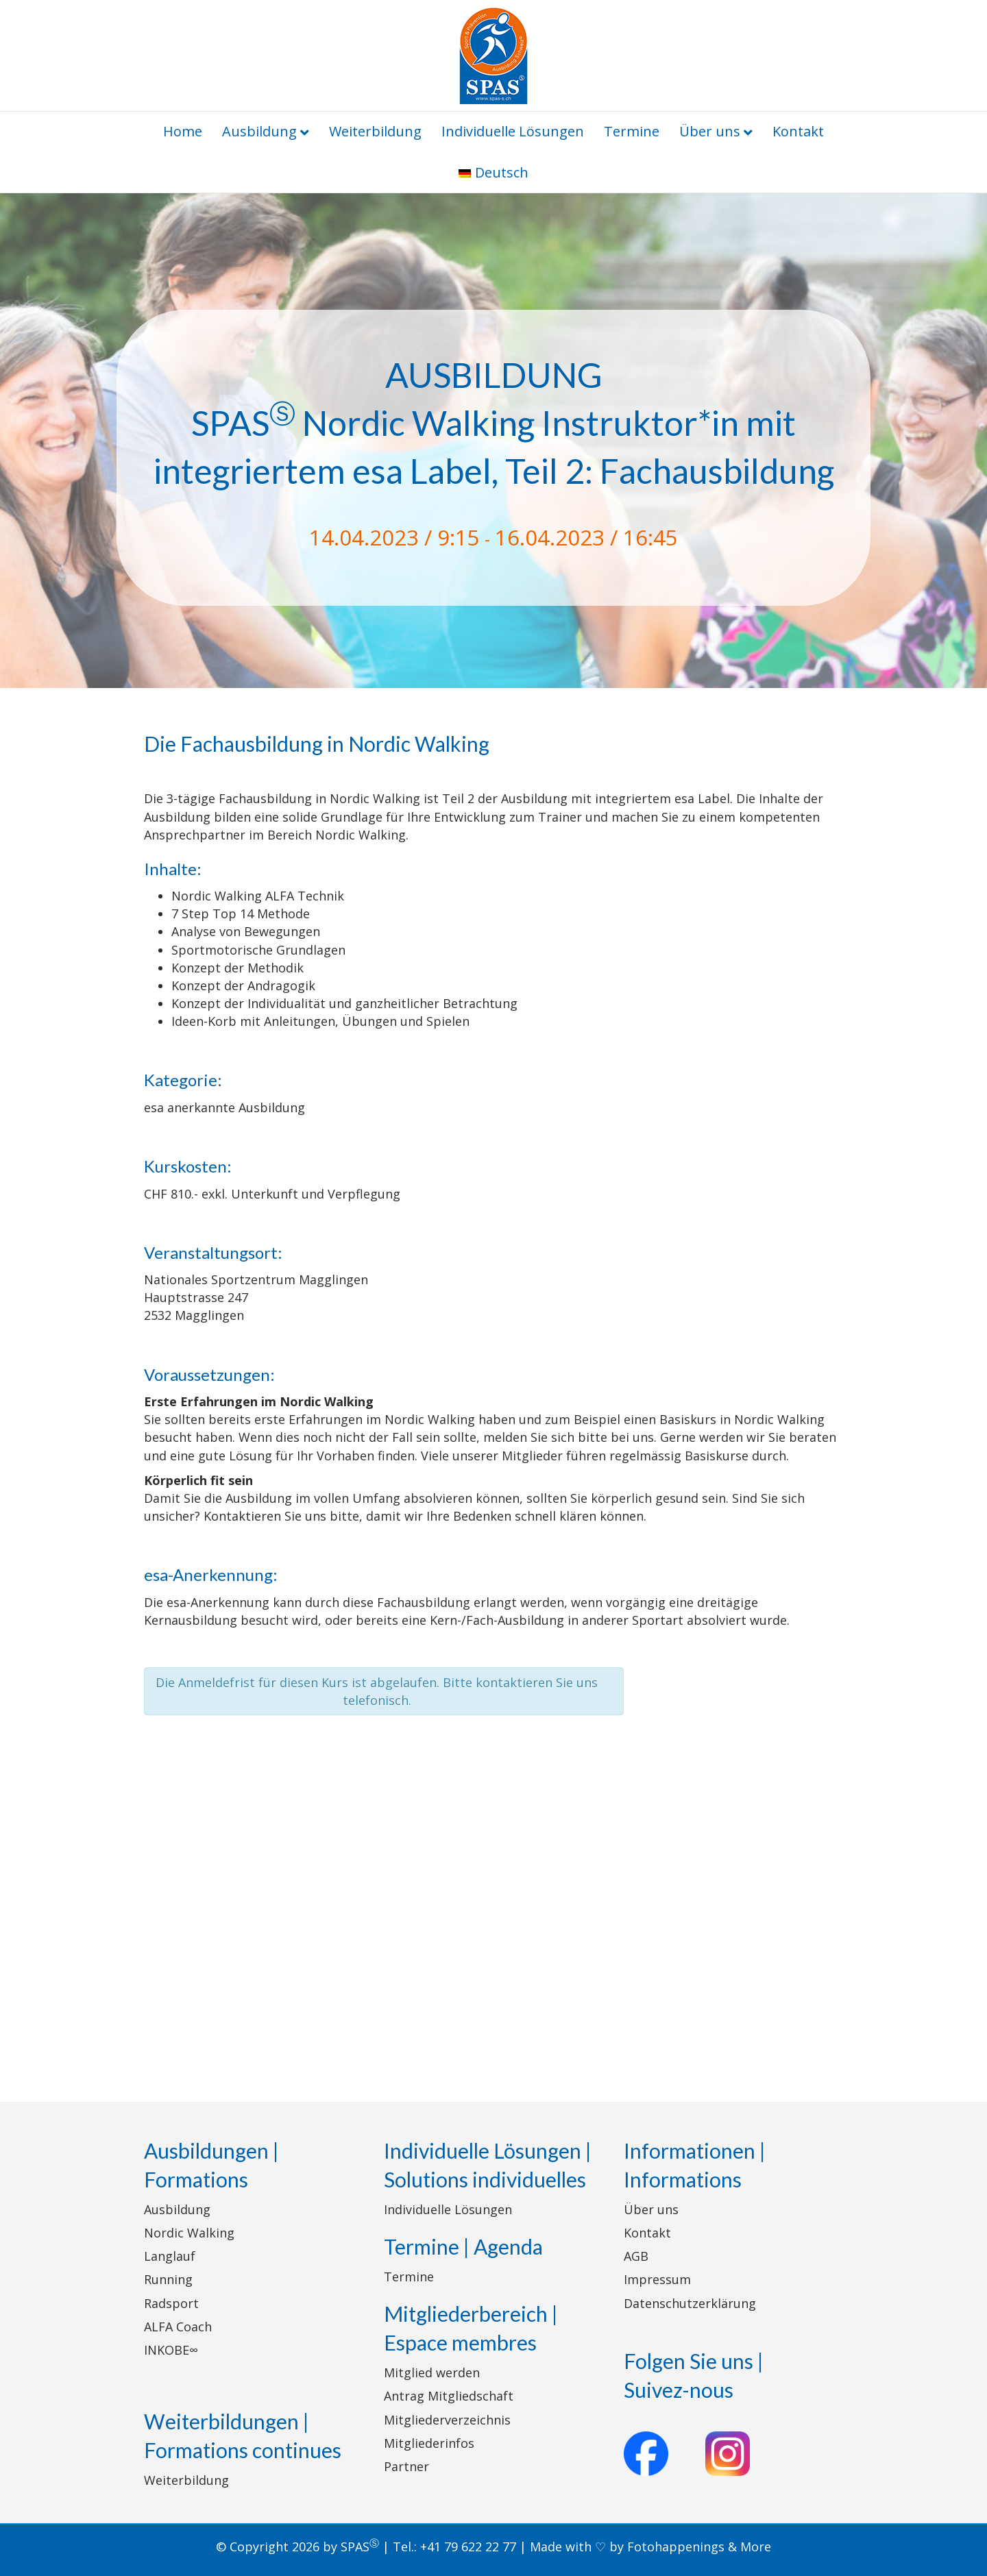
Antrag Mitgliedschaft (448, 2396)
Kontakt (798, 131)
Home (182, 131)
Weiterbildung (375, 131)
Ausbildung (259, 131)
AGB (636, 2256)
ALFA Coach (178, 2326)
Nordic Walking (189, 2232)
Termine (631, 131)
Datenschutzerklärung (690, 2303)
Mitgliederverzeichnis (447, 2420)
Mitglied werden (432, 2372)
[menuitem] (493, 173)
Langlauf (169, 2256)
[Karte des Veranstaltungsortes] (493, 1899)
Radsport (171, 2303)
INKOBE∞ (171, 2350)
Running (168, 2279)
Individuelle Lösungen (512, 131)
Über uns (709, 131)
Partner (406, 2466)
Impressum (657, 2279)
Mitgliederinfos (429, 2443)
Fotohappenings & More (699, 2546)
